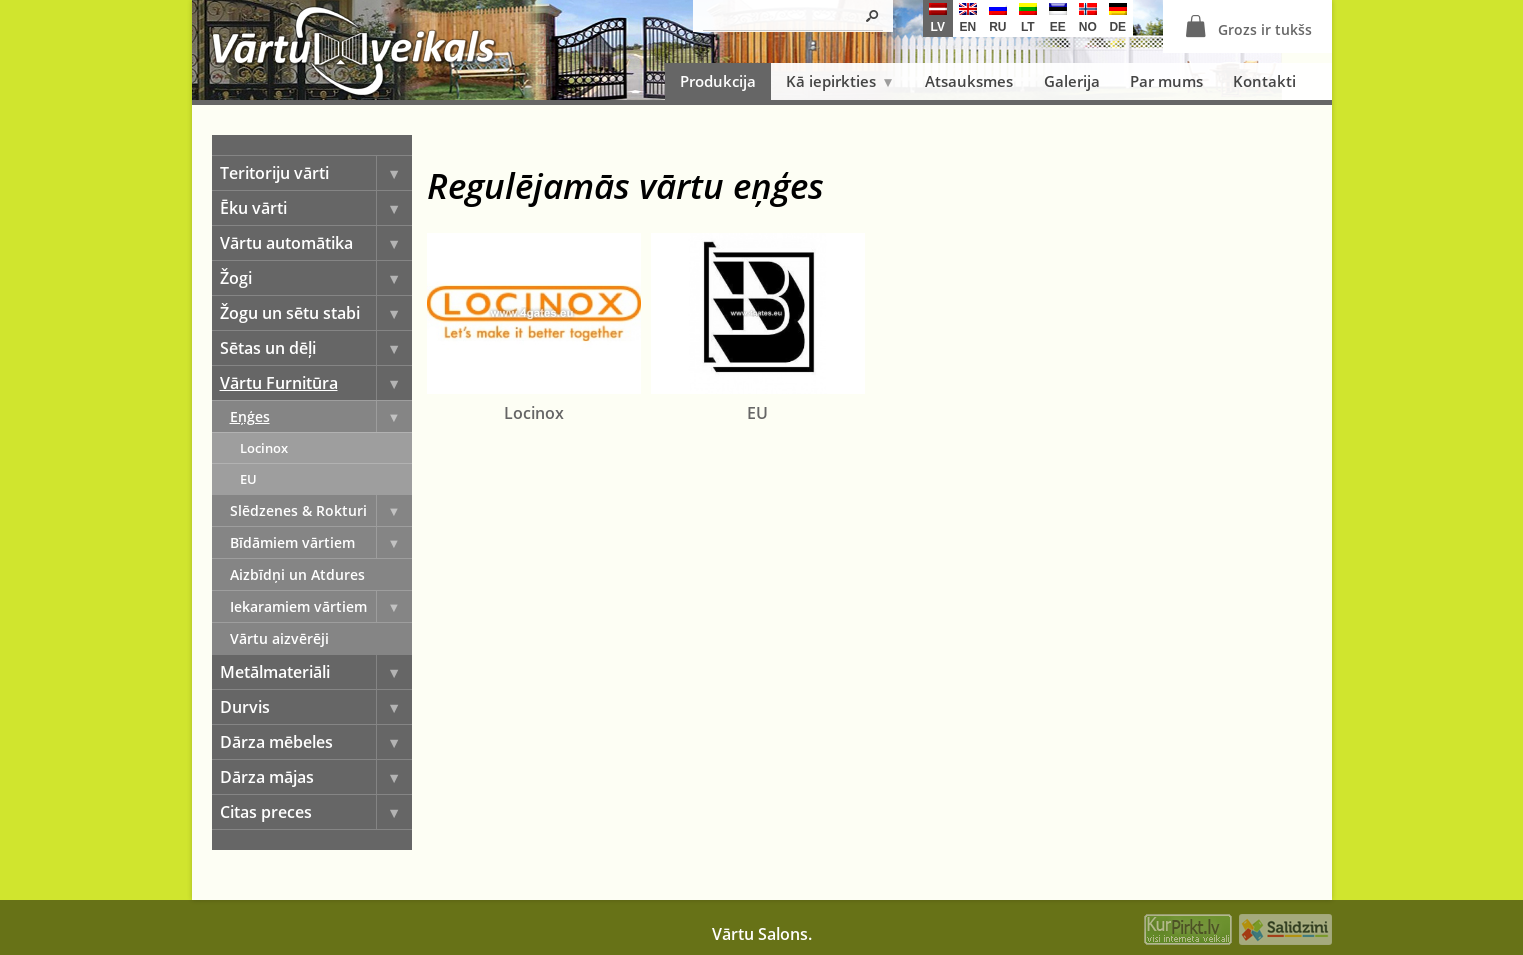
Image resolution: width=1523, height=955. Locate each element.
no (1088, 18)
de (1118, 18)
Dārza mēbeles (316, 742)
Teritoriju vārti (316, 173)
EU (248, 479)
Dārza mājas (316, 777)
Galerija (1072, 81)
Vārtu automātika (316, 243)
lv (938, 18)
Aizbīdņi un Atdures (297, 574)
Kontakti (1264, 81)
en (968, 18)
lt (1028, 18)
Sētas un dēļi (316, 348)
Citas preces (316, 812)
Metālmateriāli (316, 672)
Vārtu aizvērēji (279, 638)
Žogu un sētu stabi (316, 313)
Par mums (1166, 81)
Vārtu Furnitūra (316, 383)
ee (1058, 18)
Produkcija (718, 81)
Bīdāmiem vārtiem (321, 542)
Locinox (264, 448)
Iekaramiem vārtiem (321, 606)
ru (998, 18)
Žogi (316, 278)
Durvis (316, 707)
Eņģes (321, 416)
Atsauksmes (969, 81)
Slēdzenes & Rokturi (321, 510)
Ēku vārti (316, 208)
